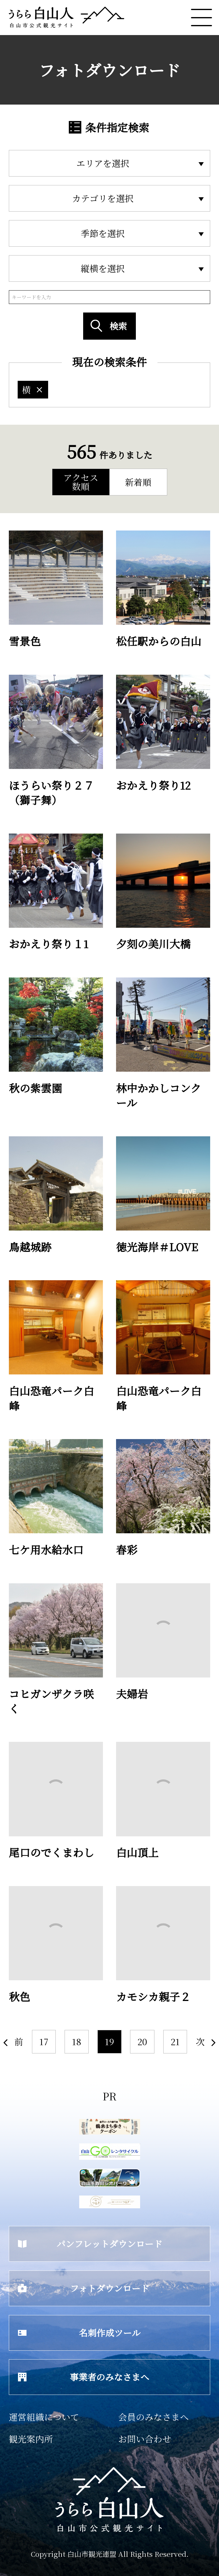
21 (175, 2041)
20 (142, 2041)
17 (43, 2041)
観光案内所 (31, 2438)
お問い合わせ (144, 2438)
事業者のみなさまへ (83, 2377)
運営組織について (44, 2416)
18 (76, 2041)
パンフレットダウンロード (90, 2243)
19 (109, 2041)
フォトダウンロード (83, 2288)
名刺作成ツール (79, 2332)
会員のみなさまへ (153, 2416)
